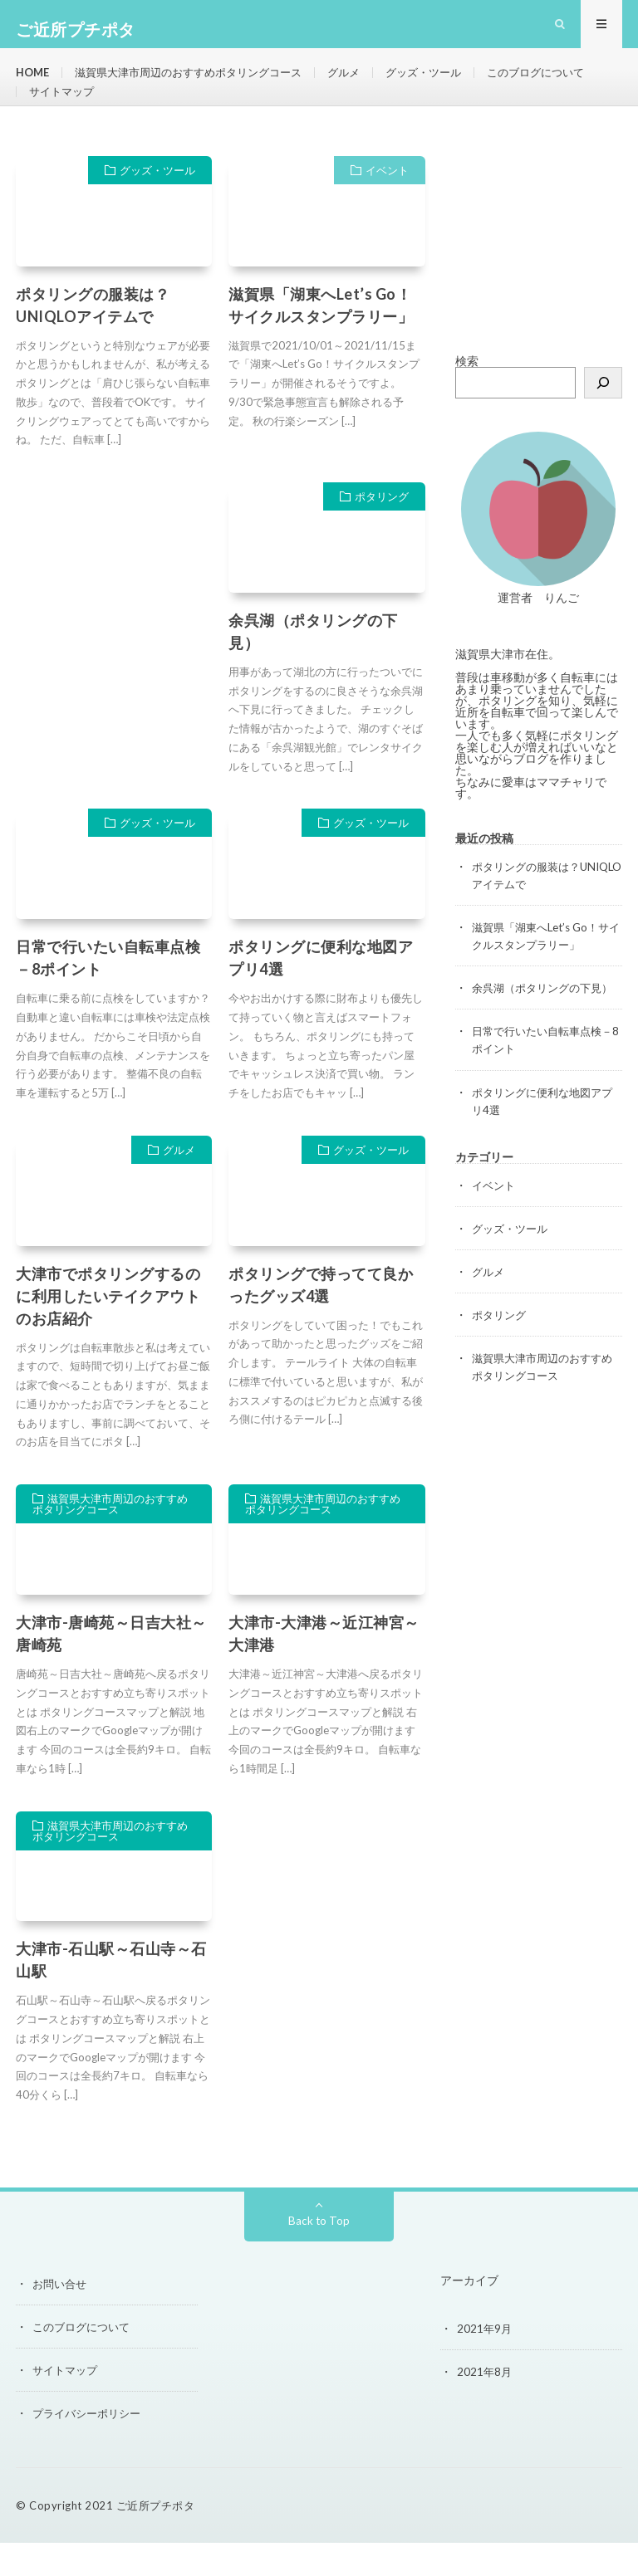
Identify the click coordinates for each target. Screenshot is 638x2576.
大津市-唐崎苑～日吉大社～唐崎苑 (111, 1666)
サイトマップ (194, 113)
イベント (387, 203)
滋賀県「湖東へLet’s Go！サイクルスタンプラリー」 (320, 338)
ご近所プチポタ (155, 2538)
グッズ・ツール (449, 83)
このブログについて (81, 113)
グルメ (365, 83)
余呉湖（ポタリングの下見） (313, 664)
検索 (466, 394)
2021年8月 (485, 2405)
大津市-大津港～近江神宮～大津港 (324, 1666)
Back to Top (319, 2253)
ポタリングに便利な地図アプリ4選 (320, 991)
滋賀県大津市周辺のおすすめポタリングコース (200, 83)
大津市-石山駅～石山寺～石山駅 (111, 1993)
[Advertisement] (538, 272)
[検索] (603, 416)
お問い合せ (61, 2317)
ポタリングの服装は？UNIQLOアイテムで (92, 338)
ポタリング (382, 529)
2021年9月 (485, 2361)
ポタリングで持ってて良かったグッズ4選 (320, 1318)
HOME (34, 83)
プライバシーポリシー (90, 2446)
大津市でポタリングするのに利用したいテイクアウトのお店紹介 (108, 1329)
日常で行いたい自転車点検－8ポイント (108, 991)
